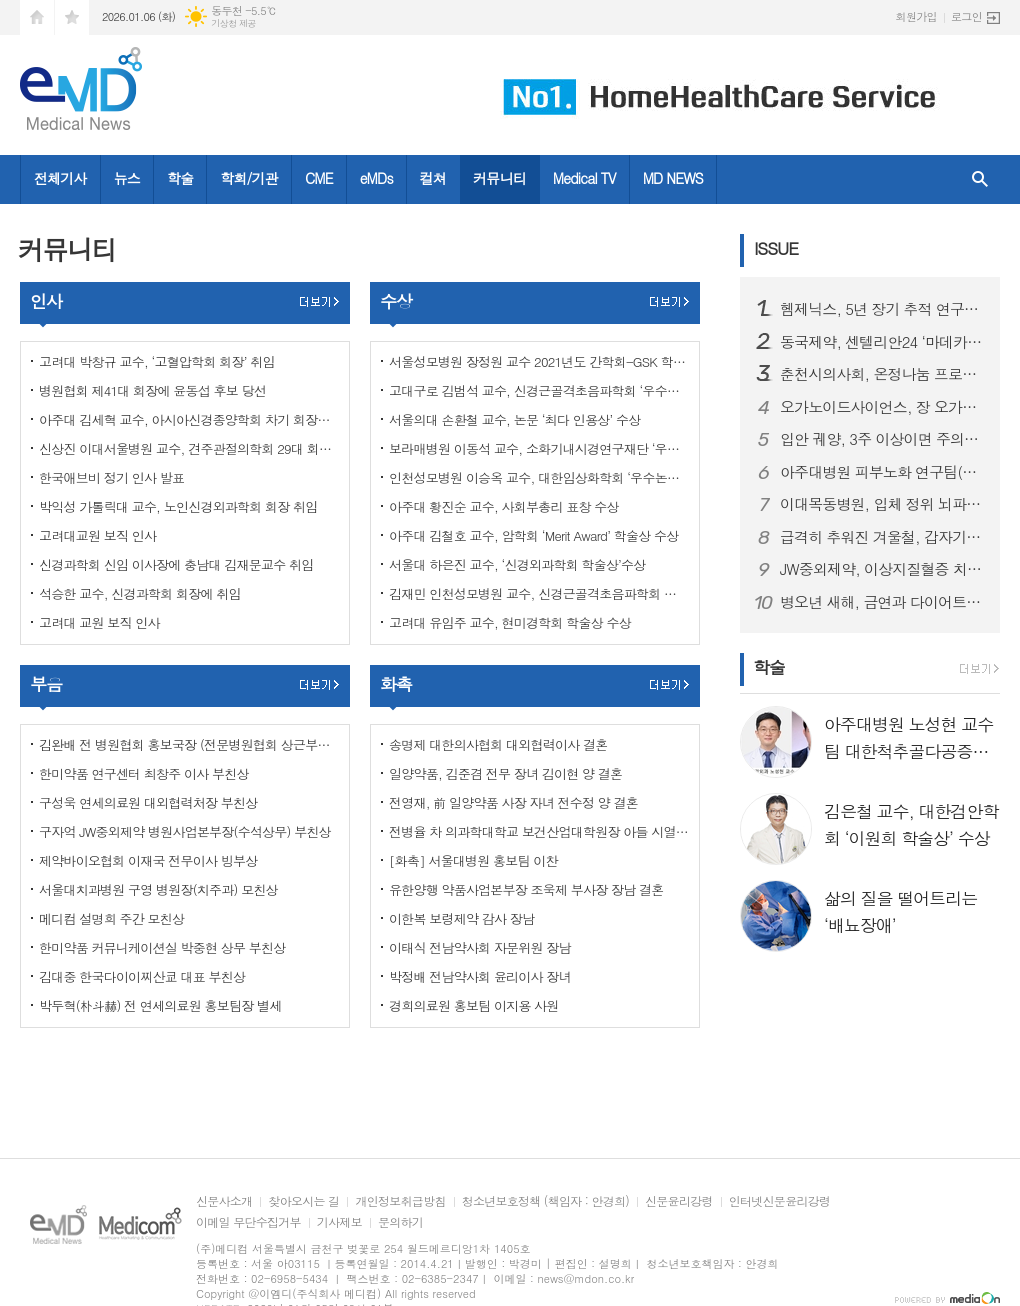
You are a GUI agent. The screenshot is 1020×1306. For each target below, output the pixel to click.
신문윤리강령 (679, 1201)
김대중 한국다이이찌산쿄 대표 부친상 (142, 976)
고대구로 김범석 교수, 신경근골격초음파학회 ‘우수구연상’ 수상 (539, 390)
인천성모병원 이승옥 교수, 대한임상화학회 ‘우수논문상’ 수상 (539, 477)
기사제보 (339, 1222)
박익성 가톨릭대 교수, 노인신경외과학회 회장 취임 (178, 506)
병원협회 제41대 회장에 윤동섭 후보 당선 (152, 390)
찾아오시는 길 (303, 1201)
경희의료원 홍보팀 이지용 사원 (474, 1005)
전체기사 (60, 178)
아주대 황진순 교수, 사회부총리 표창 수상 (504, 506)
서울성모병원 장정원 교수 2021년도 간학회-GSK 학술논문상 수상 (539, 361)
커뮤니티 (499, 178)
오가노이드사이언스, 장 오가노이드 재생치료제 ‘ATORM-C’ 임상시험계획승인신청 (882, 407)
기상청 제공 (233, 23)
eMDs (376, 178)
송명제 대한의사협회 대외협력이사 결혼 (498, 744)
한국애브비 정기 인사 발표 (111, 477)
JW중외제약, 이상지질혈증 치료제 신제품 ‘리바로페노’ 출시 (882, 569)
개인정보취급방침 (400, 1201)
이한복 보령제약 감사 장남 (461, 918)
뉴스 (127, 178)
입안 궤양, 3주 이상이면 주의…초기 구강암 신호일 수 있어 (882, 439)
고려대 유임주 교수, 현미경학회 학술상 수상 (510, 622)
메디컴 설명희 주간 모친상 (111, 918)
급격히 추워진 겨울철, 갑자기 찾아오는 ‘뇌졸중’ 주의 (882, 537)
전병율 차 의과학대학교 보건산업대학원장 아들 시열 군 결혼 (539, 831)
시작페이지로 (37, 17)
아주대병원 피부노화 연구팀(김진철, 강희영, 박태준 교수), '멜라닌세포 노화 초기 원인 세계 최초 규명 (882, 472)
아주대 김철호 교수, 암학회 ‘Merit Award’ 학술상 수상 (533, 535)
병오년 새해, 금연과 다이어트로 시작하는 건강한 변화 (882, 602)
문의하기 (400, 1222)
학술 (180, 178)
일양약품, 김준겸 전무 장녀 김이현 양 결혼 (505, 773)
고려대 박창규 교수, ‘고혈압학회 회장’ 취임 (157, 361)
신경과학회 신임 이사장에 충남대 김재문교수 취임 (176, 564)
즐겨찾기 (72, 17)
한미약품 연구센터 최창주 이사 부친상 (144, 773)
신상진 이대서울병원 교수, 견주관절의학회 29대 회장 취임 (189, 448)
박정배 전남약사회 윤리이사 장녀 (480, 976)
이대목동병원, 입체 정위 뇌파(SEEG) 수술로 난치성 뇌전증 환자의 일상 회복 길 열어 (882, 504)
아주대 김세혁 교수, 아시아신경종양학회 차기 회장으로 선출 (189, 419)
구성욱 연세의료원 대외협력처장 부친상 (148, 802)
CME (319, 178)
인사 (46, 301)
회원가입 (916, 16)
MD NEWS (673, 178)
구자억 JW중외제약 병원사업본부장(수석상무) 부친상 (185, 831)
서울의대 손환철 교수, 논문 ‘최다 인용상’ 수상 (514, 419)
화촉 (396, 684)
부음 (46, 684)
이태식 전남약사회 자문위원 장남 (480, 947)
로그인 (966, 16)
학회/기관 (249, 178)
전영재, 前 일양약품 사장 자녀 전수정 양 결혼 (513, 802)
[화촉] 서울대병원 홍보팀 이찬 (473, 860)
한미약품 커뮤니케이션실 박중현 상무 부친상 (162, 947)
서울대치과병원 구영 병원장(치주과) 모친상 (158, 889)
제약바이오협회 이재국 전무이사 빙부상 (148, 860)
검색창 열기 (980, 179)
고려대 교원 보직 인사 (99, 622)
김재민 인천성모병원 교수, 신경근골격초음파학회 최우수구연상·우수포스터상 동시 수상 (539, 593)
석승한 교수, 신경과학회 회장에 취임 (140, 593)
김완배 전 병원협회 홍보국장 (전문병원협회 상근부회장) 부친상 (189, 744)
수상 (396, 301)
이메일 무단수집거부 (248, 1222)
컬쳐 (433, 178)
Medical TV (584, 178)
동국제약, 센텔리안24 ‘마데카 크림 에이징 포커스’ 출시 (882, 342)
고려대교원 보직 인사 (97, 535)
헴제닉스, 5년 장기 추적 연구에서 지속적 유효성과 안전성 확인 (882, 309)
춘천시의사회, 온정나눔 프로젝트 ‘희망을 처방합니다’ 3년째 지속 (882, 374)
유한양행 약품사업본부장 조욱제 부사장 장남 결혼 (526, 889)
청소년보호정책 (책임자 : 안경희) (545, 1201)
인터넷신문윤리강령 (780, 1201)
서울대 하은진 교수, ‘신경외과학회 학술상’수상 (517, 564)
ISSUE (776, 248)
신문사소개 (224, 1201)
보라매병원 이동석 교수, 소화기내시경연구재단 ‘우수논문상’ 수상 (539, 448)
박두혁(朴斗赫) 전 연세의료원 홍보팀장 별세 (160, 1005)
